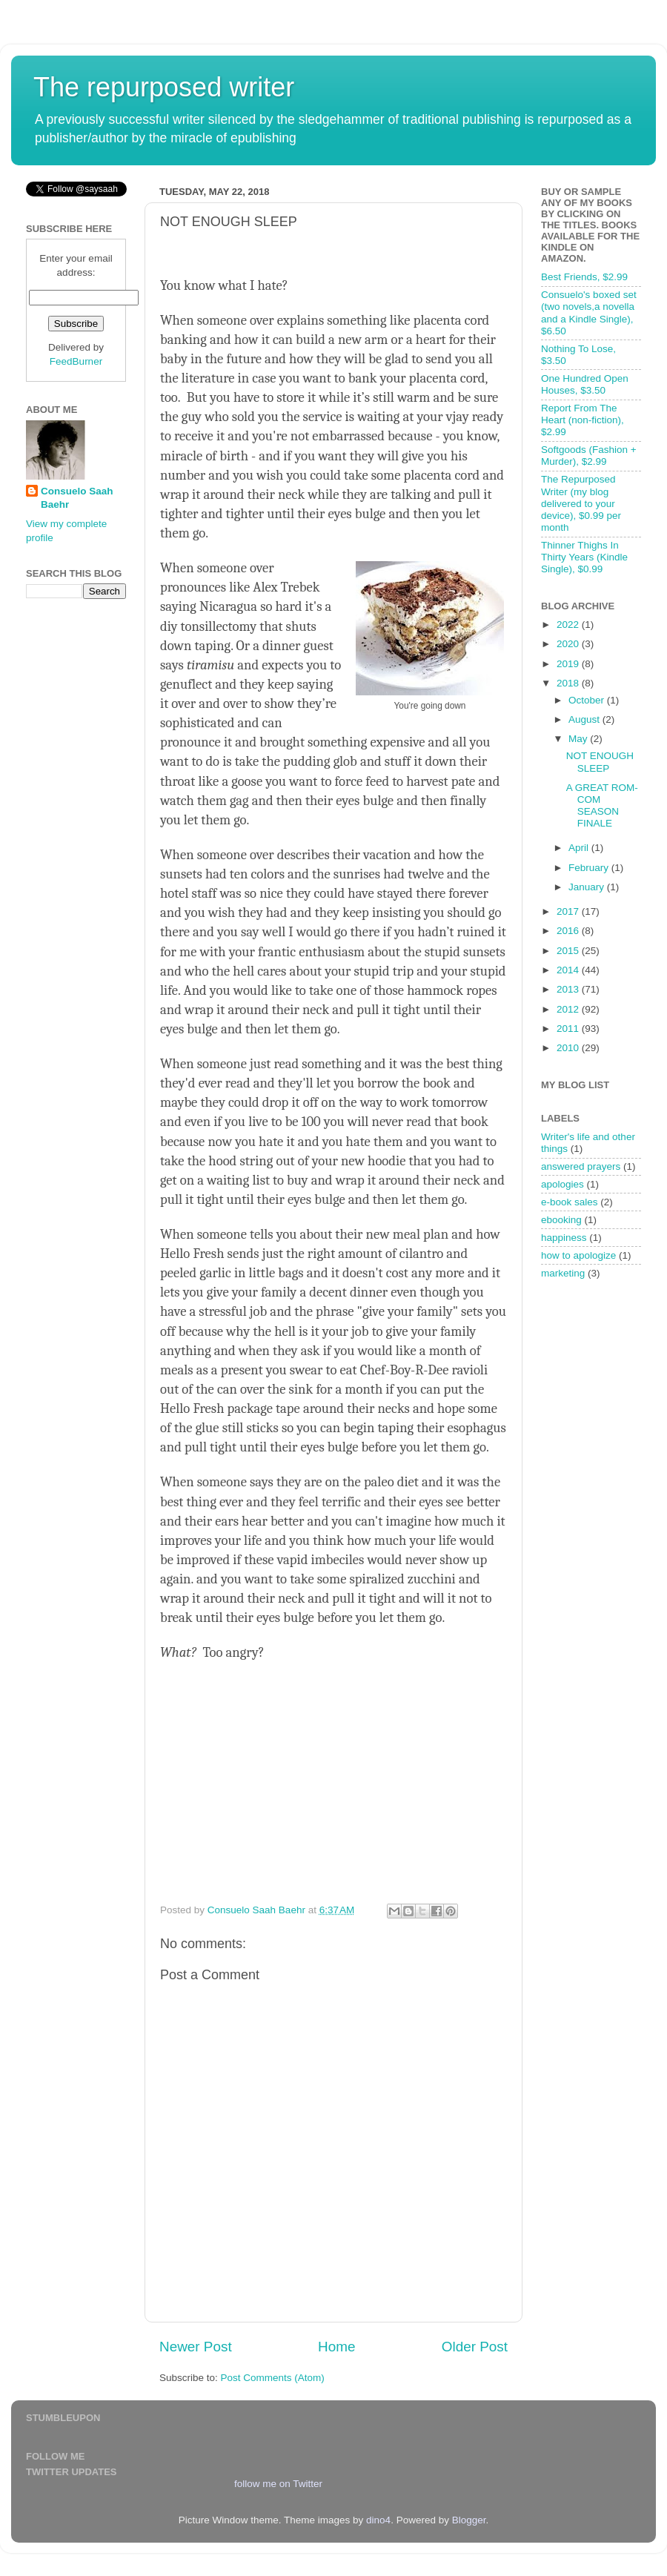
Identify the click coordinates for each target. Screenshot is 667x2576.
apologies (562, 1184)
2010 (569, 1047)
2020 (569, 643)
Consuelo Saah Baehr (77, 498)
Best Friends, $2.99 (584, 276)
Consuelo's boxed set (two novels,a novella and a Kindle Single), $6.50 (589, 313)
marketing (563, 1273)
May (579, 738)
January (587, 887)
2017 (569, 911)
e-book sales (569, 1202)
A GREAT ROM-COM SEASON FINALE (602, 806)
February (589, 867)
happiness (564, 1237)
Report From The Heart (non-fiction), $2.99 (582, 420)
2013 (569, 989)
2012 (569, 1009)
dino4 (378, 2520)
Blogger (469, 2520)
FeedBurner (76, 361)
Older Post (475, 2346)
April (579, 847)
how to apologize (578, 1255)
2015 (569, 950)
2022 (569, 624)
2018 (569, 683)
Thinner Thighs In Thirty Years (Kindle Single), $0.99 (584, 557)
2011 (569, 1028)
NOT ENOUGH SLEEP (600, 761)
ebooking (561, 1219)
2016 (569, 930)
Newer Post (195, 2346)
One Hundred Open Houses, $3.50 (584, 384)
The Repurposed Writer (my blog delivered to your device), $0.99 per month (581, 503)
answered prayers (580, 1166)
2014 (569, 970)
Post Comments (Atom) (273, 2377)
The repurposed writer (163, 87)
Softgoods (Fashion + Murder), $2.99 (589, 455)
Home (336, 2346)
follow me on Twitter (278, 2483)
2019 (569, 663)
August (585, 719)
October (587, 700)
